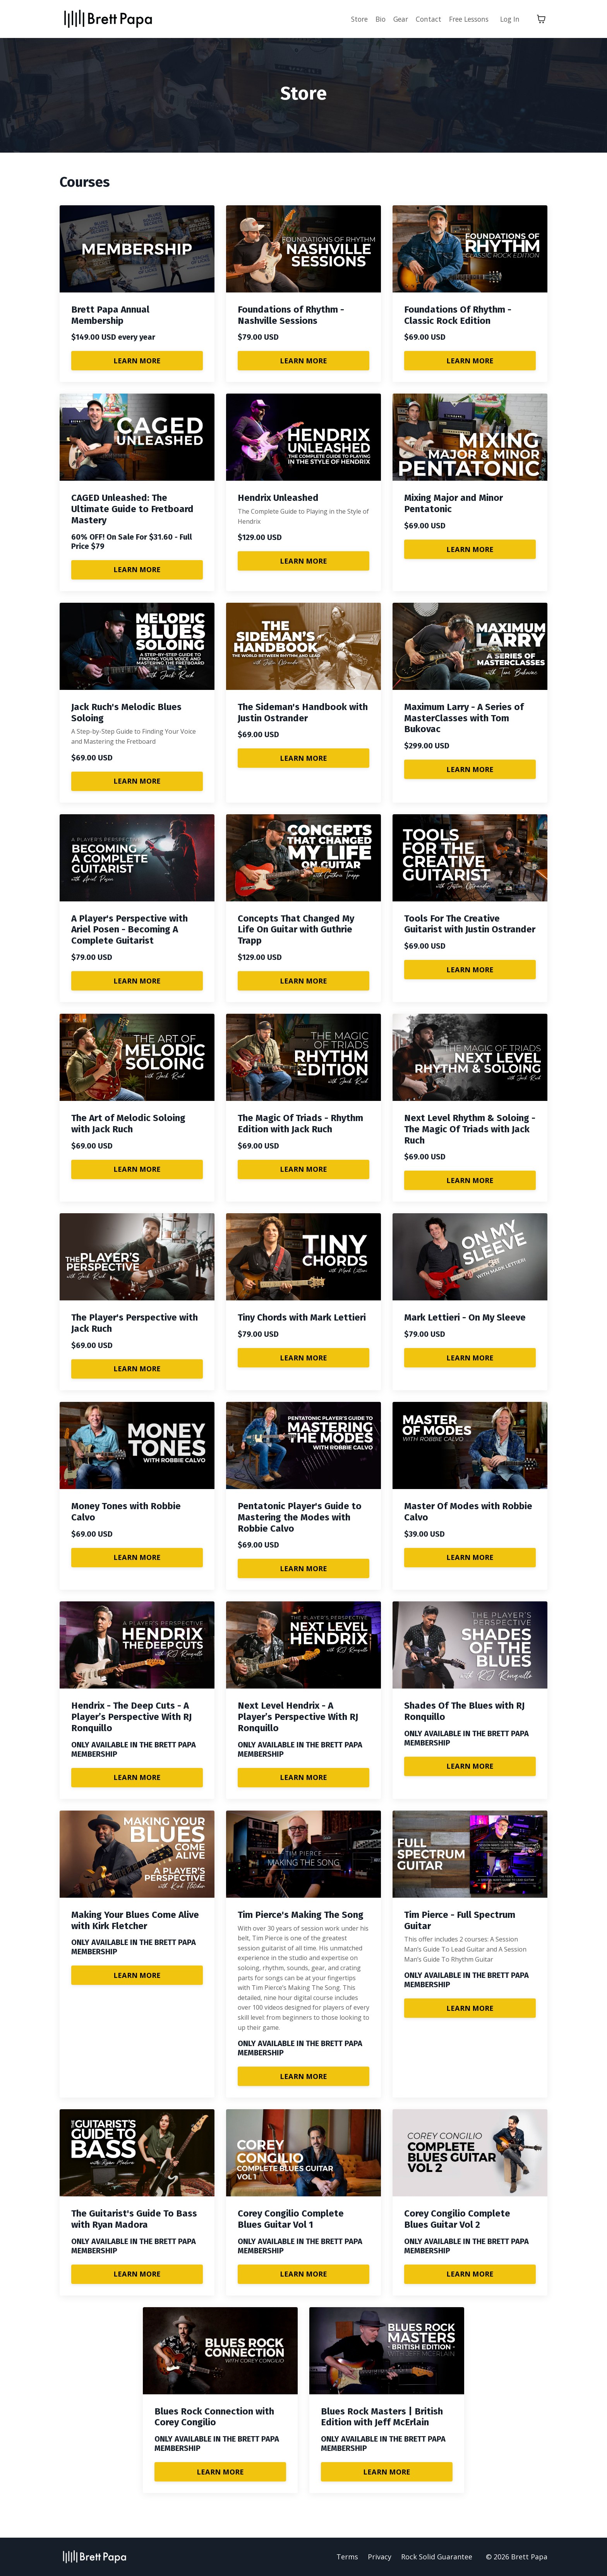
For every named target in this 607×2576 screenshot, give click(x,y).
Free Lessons (465, 18)
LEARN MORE (137, 360)
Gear (394, 18)
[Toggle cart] (541, 19)
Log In (509, 18)
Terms (347, 2556)
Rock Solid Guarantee (436, 2556)
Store (351, 18)
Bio (373, 18)
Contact (423, 18)
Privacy (379, 2556)
